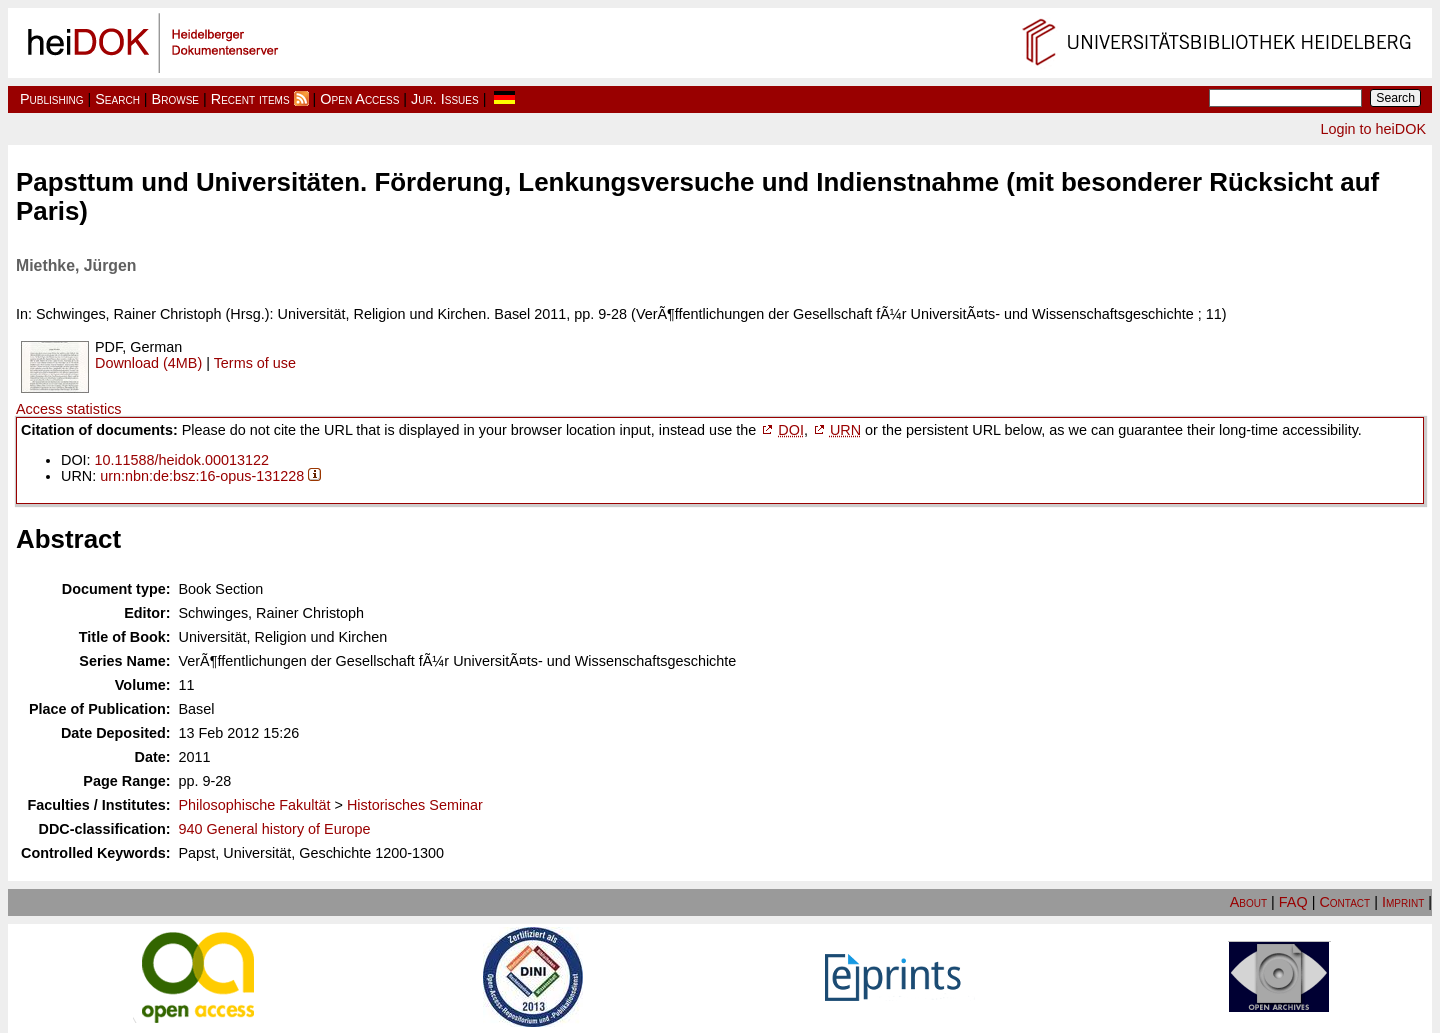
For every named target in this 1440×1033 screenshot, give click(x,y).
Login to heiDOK (1373, 129)
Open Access (359, 99)
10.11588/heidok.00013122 (182, 460)
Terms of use (255, 363)
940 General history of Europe (275, 829)
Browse (175, 99)
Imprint (1403, 902)
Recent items (250, 99)
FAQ (1293, 902)
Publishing (52, 99)
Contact (1344, 902)
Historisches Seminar (415, 805)
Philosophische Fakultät (255, 805)
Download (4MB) (148, 363)
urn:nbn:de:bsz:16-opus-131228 (202, 476)
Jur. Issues (445, 99)
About (1248, 902)
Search (117, 99)
